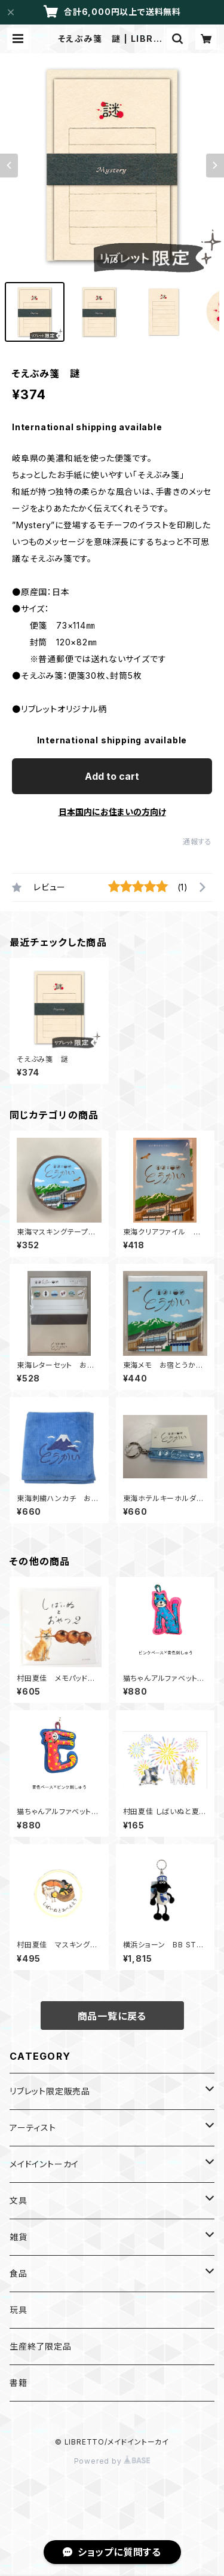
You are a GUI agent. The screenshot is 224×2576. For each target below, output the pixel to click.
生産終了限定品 (41, 2346)
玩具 (18, 2310)
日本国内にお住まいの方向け (112, 812)
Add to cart (112, 776)
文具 (18, 2200)
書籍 (18, 2383)
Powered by (112, 2460)
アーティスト (33, 2127)
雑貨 (18, 2237)
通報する (197, 841)
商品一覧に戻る (112, 2016)
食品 (18, 2273)
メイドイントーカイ (44, 2164)
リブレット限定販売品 (50, 2091)
